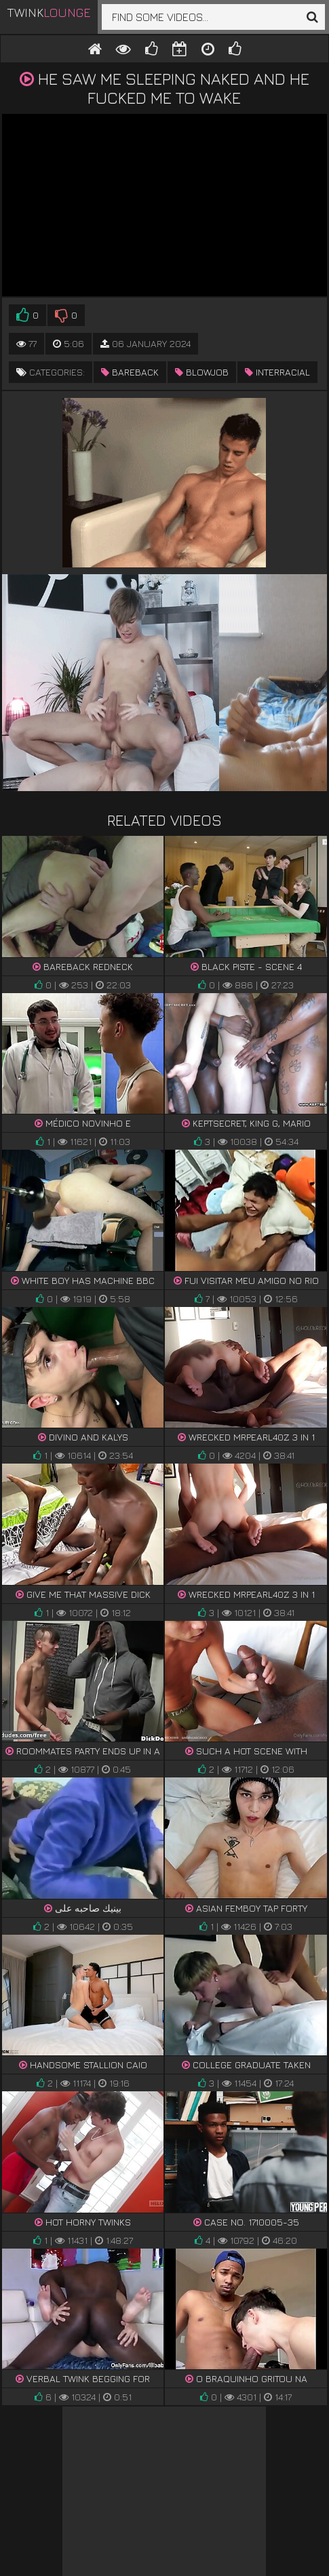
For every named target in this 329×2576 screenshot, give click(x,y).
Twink (48, 12)
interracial (277, 372)
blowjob (202, 372)
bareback (130, 372)
